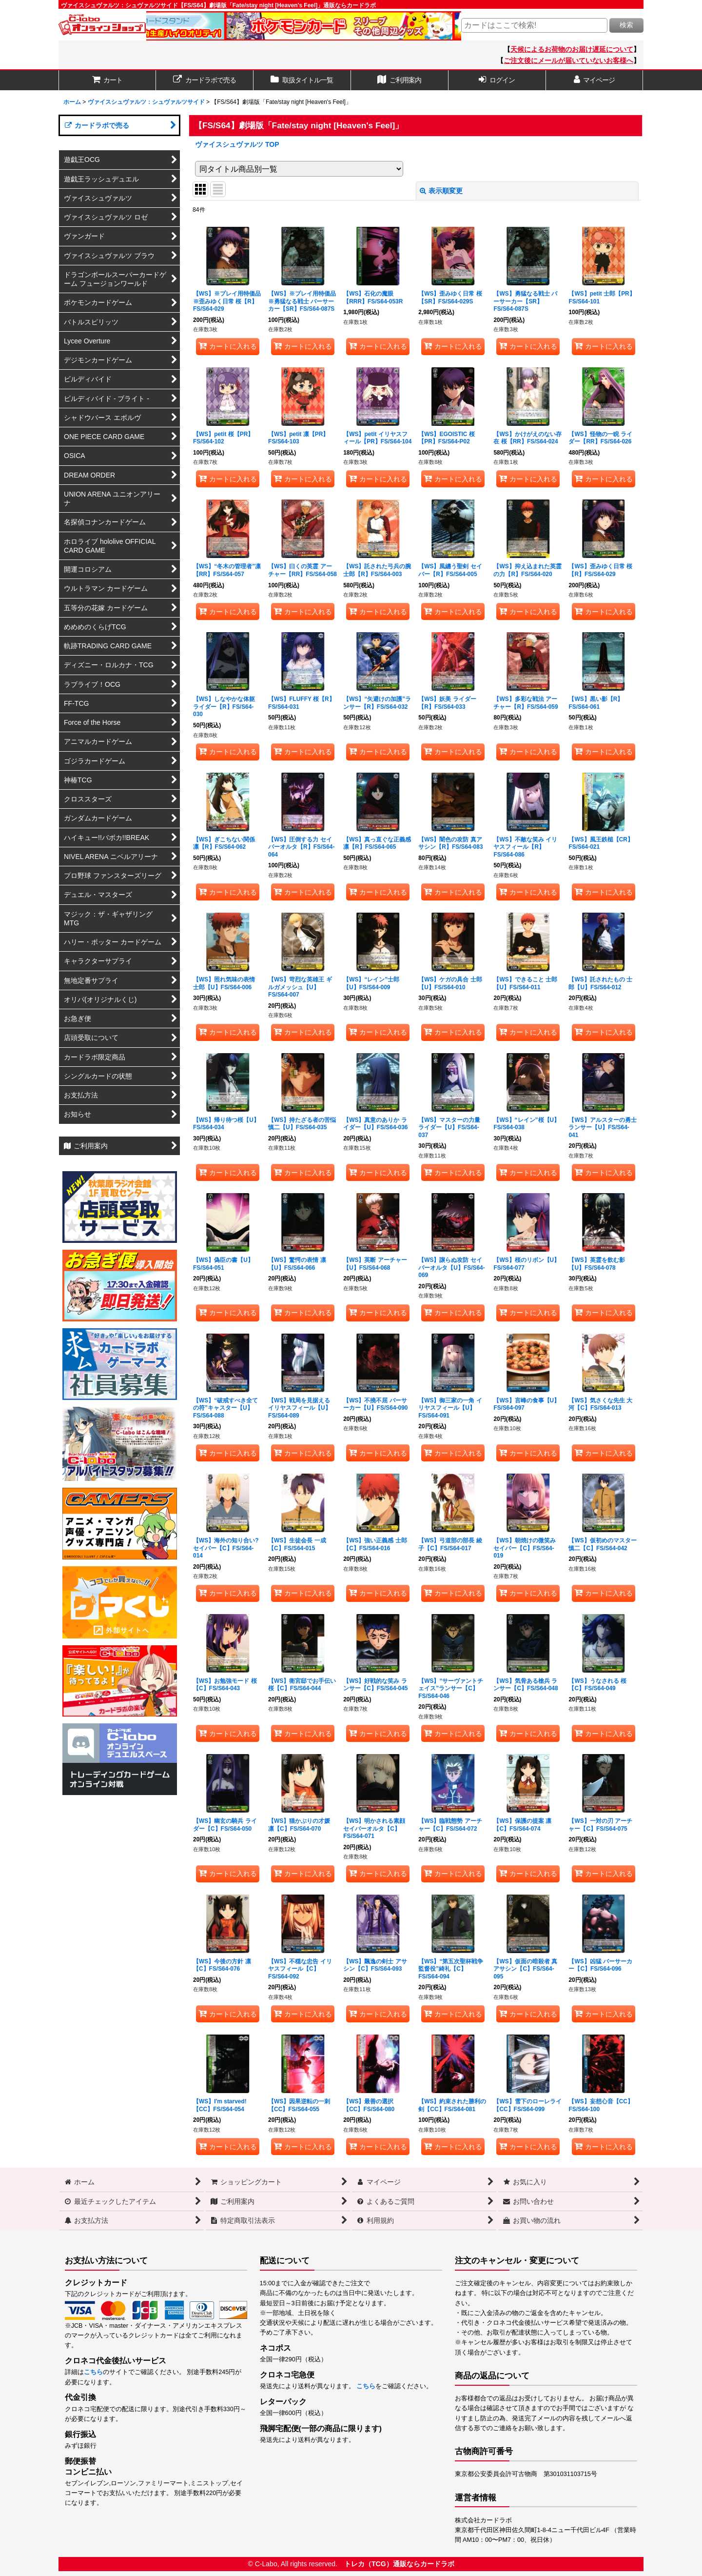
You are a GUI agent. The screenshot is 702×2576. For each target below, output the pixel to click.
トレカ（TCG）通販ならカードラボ (399, 2564)
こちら (93, 2372)
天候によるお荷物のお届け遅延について (571, 49)
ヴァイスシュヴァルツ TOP (237, 144)
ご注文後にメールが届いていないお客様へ (568, 60)
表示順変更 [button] (441, 191)
